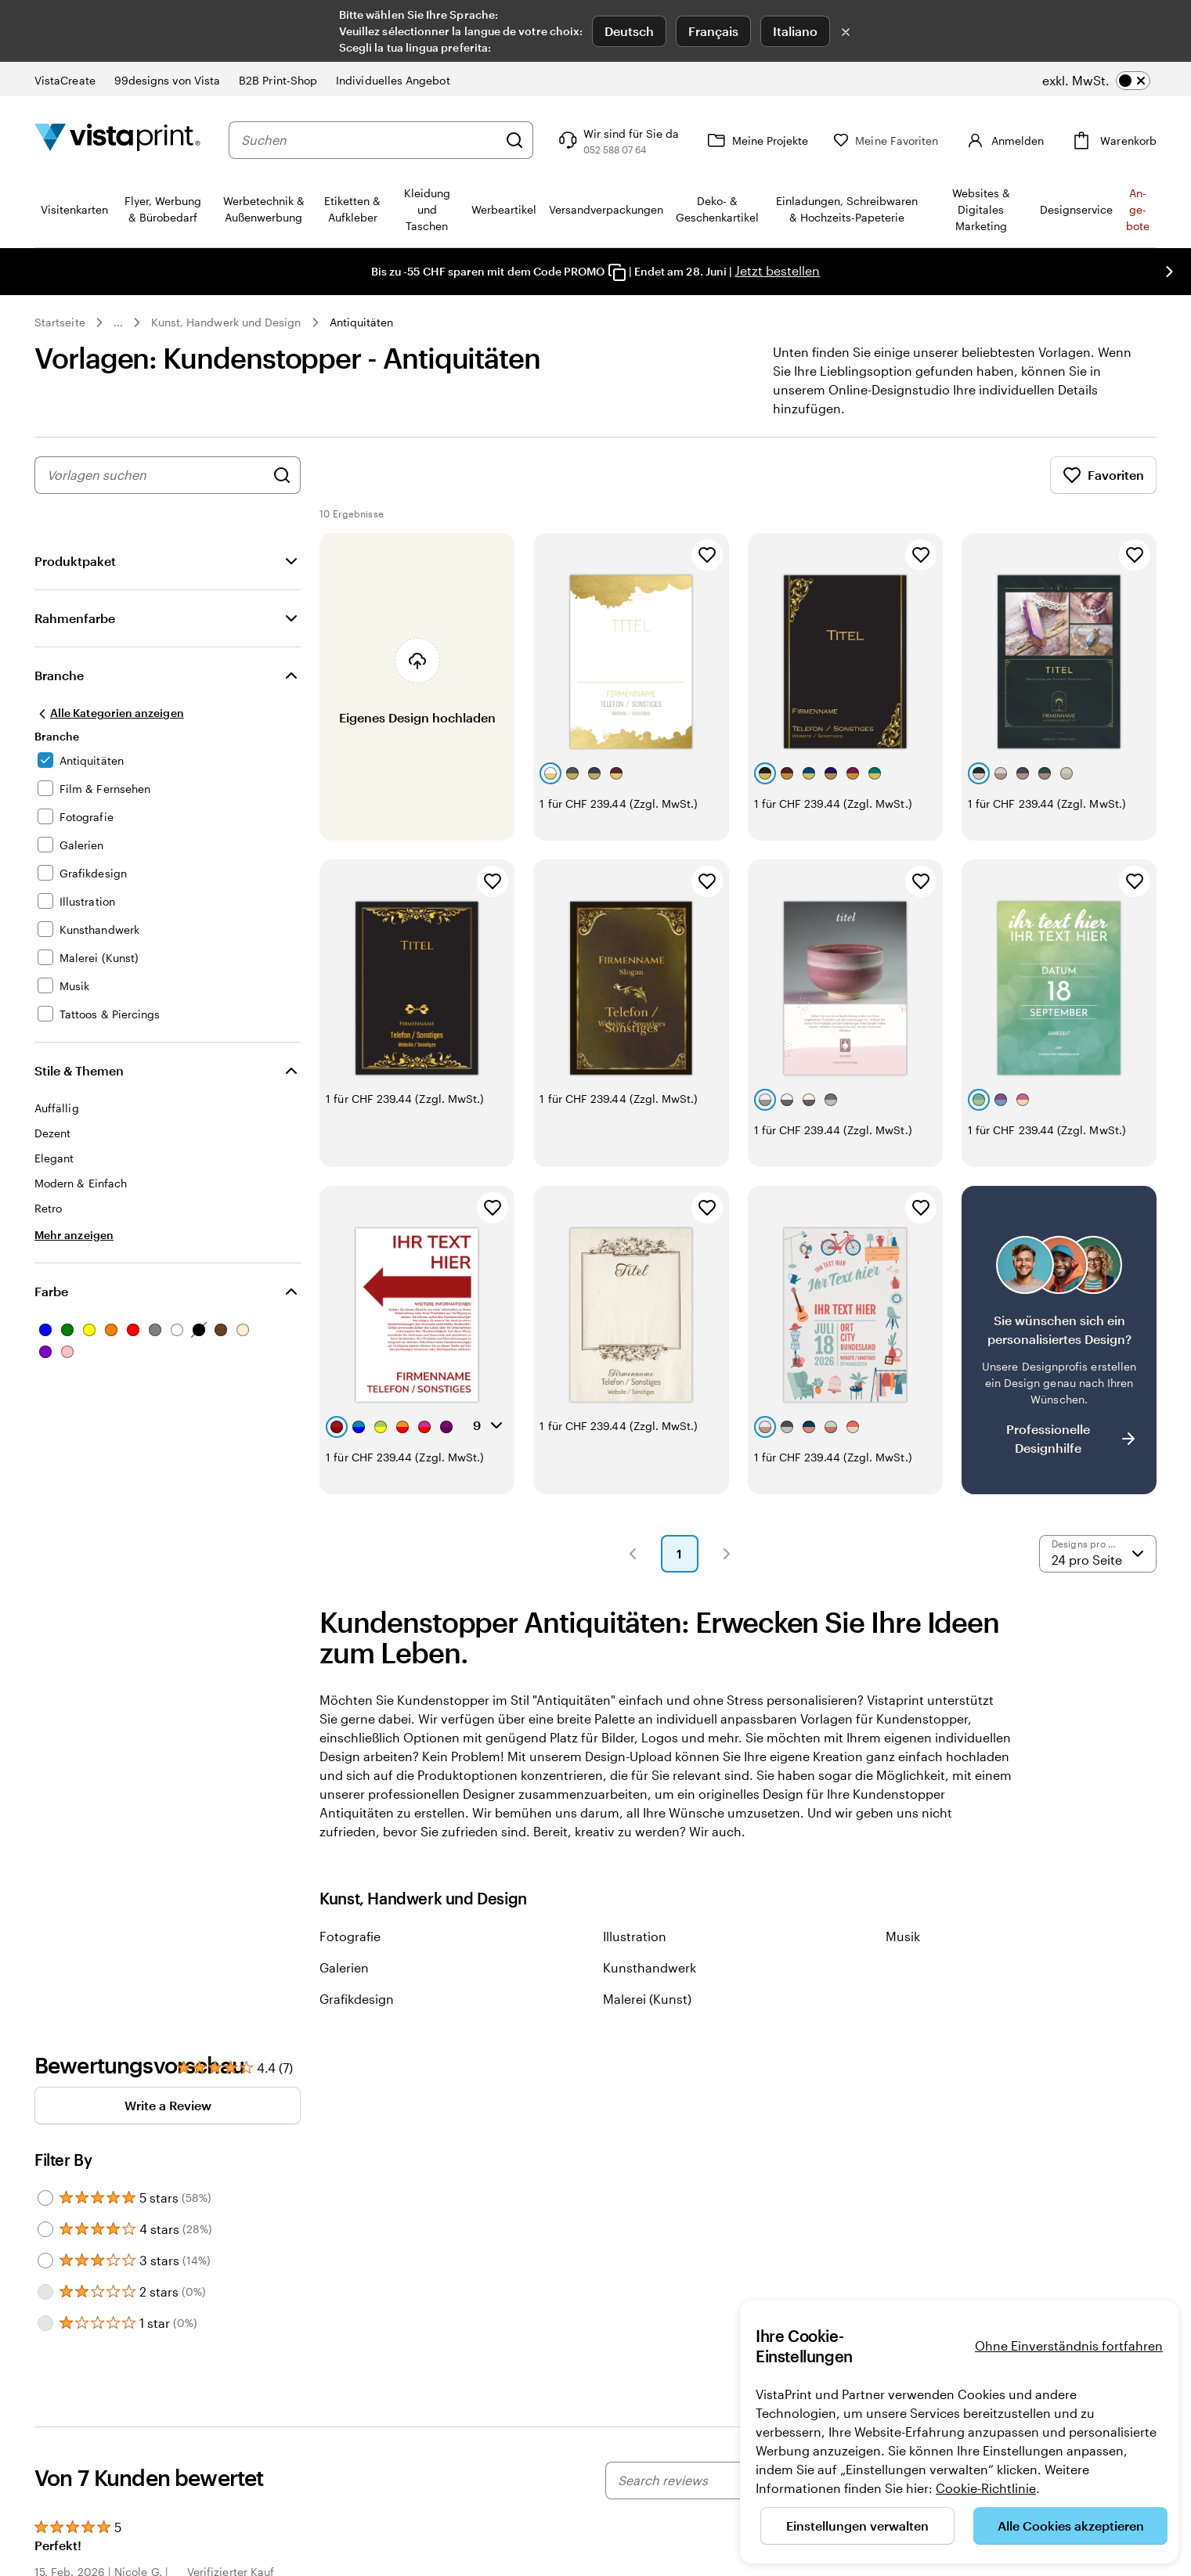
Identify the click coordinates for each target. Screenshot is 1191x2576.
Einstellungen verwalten (857, 2525)
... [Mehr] (118, 322)
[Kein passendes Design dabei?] (1059, 1339)
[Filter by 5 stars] (45, 2198)
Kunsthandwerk (649, 1967)
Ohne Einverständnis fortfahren (1069, 2345)
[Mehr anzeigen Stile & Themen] (74, 1235)
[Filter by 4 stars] (45, 2229)
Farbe (51, 1291)
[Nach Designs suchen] (282, 475)
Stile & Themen (79, 1070)
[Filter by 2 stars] (45, 2292)
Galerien (344, 1967)
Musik (903, 1936)
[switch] (1096, 80)
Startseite (59, 322)
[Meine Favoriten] (908, 140)
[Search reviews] (727, 2480)
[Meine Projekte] (779, 140)
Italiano (795, 30)
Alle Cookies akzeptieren (1071, 2525)
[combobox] (380, 140)
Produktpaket (75, 560)
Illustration (634, 1936)
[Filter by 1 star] (45, 2323)
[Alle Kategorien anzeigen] (109, 713)
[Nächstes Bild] (1169, 271)
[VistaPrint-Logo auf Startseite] (117, 140)
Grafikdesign (356, 1998)
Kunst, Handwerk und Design (226, 322)
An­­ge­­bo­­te (1137, 209)
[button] (632, 1554)
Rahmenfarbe (74, 618)
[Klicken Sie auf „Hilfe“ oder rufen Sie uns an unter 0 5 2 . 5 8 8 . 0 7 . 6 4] (640, 140)
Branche (59, 675)
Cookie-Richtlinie (986, 2488)
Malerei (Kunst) (647, 1998)
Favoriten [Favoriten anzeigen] (1103, 475)
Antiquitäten (362, 322)
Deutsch (629, 30)
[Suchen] (537, 140)
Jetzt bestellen (777, 270)
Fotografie (350, 1936)
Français (713, 30)
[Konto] (1015, 140)
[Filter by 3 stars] (45, 2260)
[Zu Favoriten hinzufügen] (707, 555)
